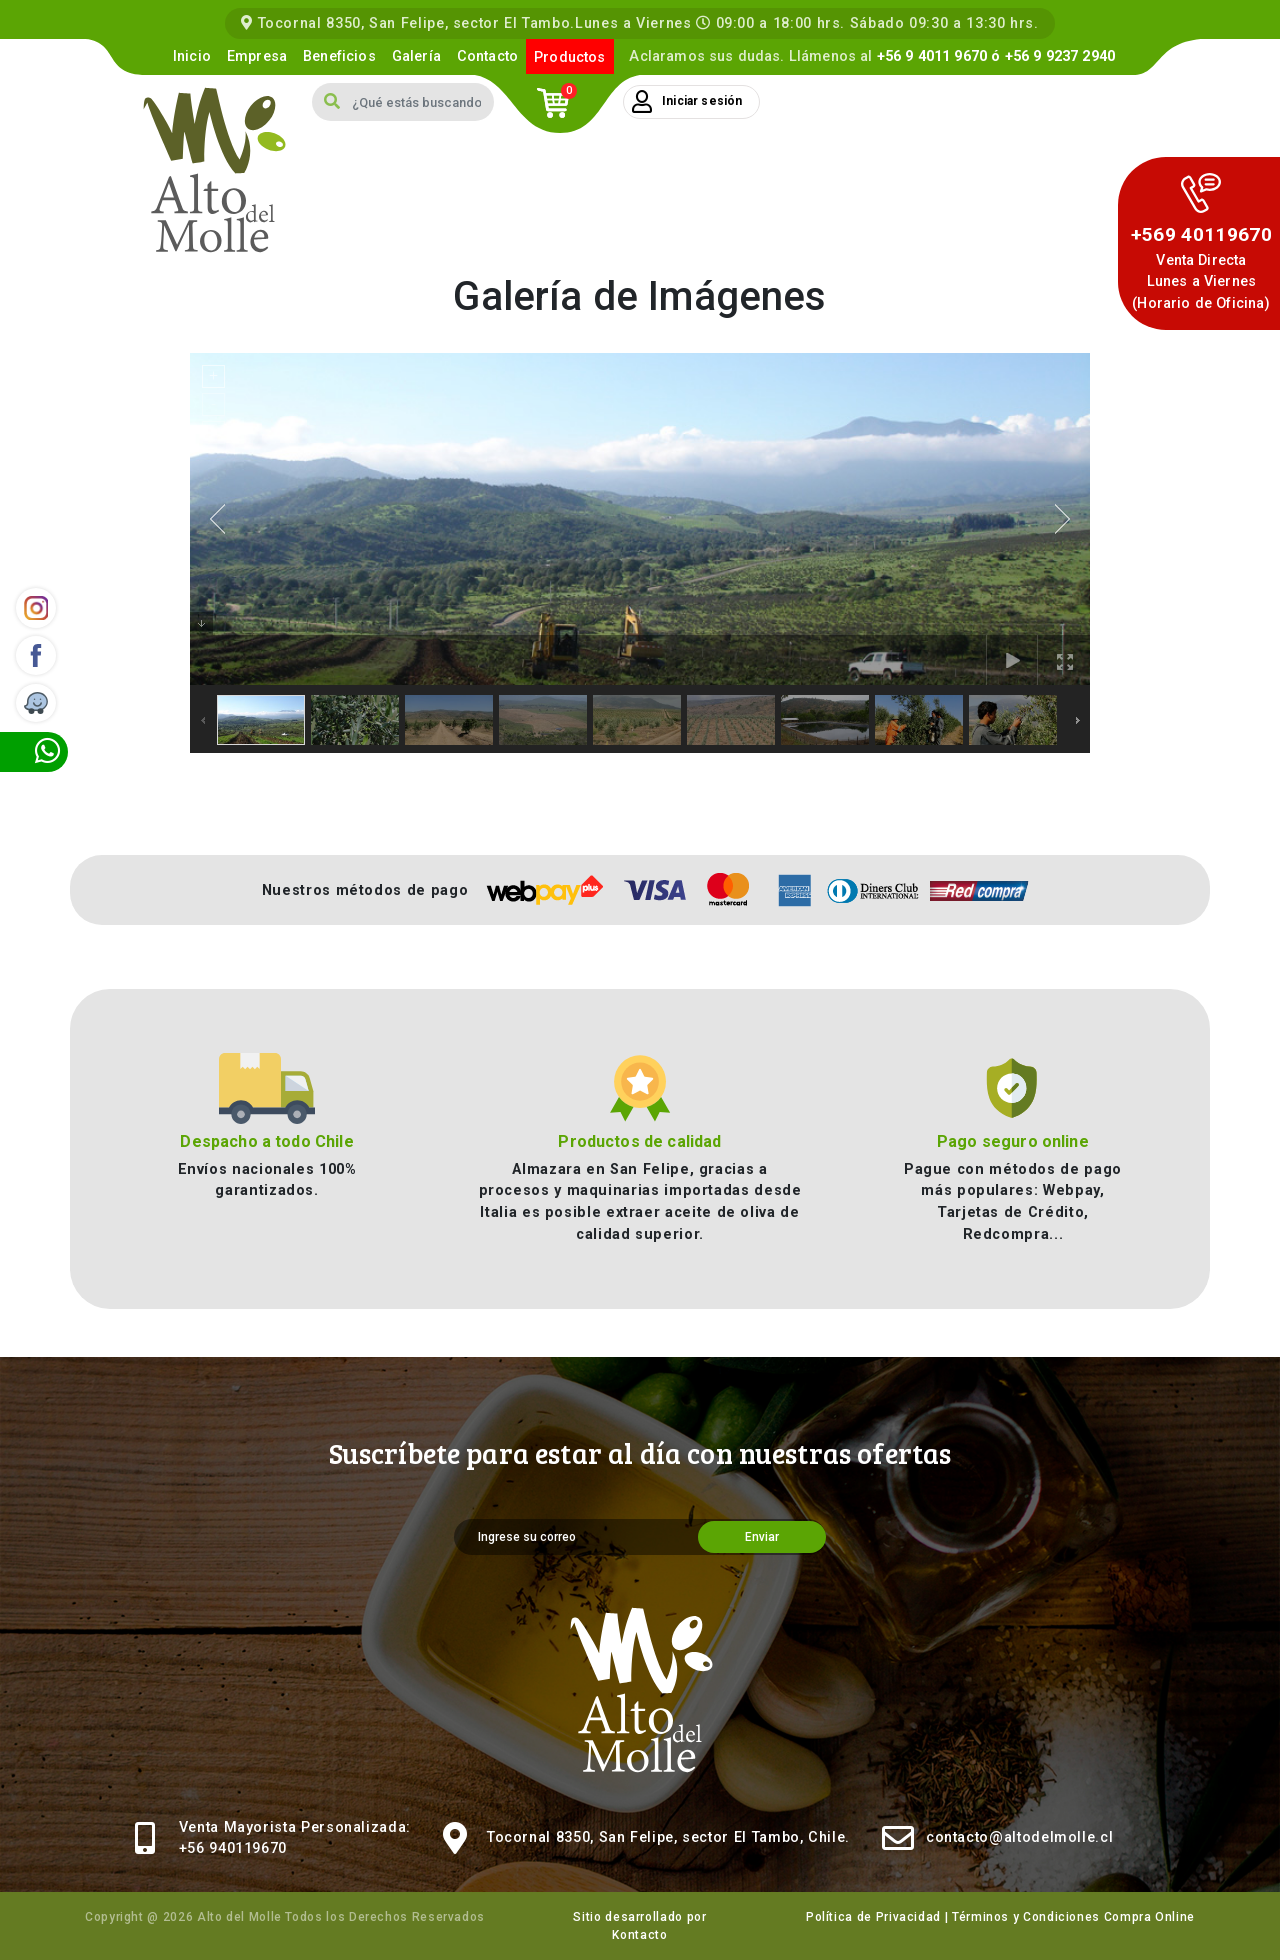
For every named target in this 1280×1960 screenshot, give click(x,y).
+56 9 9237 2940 (1060, 56)
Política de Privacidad (873, 1917)
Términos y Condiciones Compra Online (1073, 1917)
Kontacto (639, 1935)
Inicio (192, 56)
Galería (416, 56)
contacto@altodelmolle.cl (1019, 1837)
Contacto (487, 56)
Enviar (762, 1537)
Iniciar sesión (687, 102)
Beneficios (339, 56)
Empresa (257, 56)
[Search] (423, 102)
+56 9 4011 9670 (932, 56)
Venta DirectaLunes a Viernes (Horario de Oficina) (1201, 282)
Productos (569, 57)
